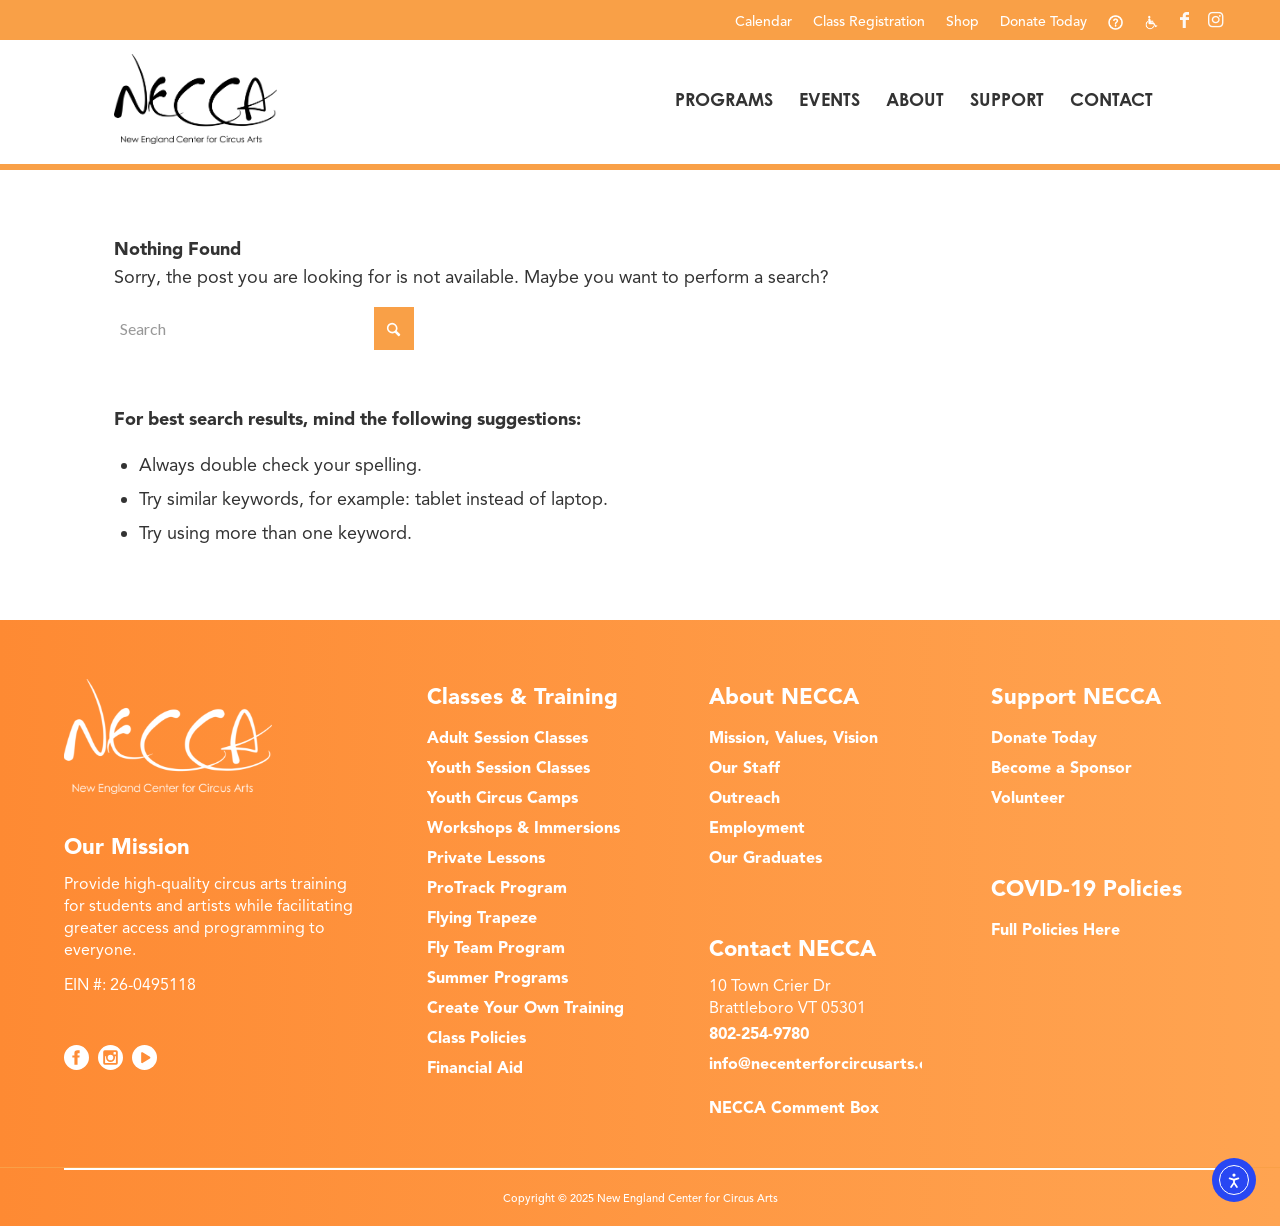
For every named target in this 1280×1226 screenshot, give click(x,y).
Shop (962, 21)
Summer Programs (497, 978)
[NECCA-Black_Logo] (195, 99)
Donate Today (1043, 21)
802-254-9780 (759, 1034)
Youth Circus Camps (502, 798)
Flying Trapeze (482, 918)
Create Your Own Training (525, 1008)
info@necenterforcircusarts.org (827, 1064)
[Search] (264, 328)
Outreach (744, 798)
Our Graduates (765, 858)
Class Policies (476, 1038)
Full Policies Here (1055, 930)
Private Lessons (486, 858)
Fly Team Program (496, 948)
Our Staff (744, 768)
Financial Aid (475, 1068)
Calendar (763, 21)
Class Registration (869, 21)
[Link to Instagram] (1215, 20)
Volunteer (1028, 798)
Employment (757, 828)
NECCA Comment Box (794, 1108)
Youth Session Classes (508, 768)
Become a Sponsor (1061, 768)
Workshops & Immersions (523, 828)
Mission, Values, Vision (793, 738)
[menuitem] (764, 21)
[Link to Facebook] (1184, 20)
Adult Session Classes (507, 738)
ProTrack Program (497, 888)
